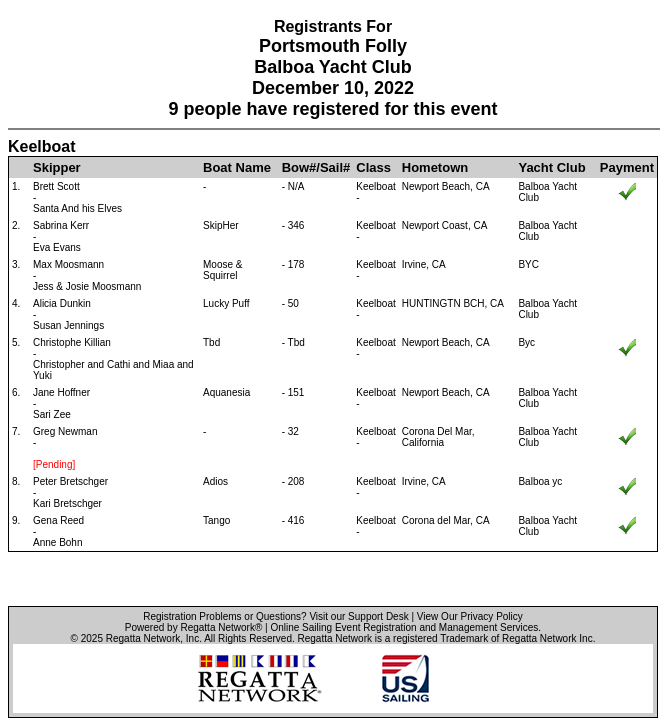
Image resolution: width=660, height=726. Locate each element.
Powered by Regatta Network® (193, 627)
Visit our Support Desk (358, 616)
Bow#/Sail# (316, 167)
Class (373, 167)
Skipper (57, 167)
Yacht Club (551, 167)
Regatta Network (143, 638)
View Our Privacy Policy (470, 616)
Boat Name (237, 167)
